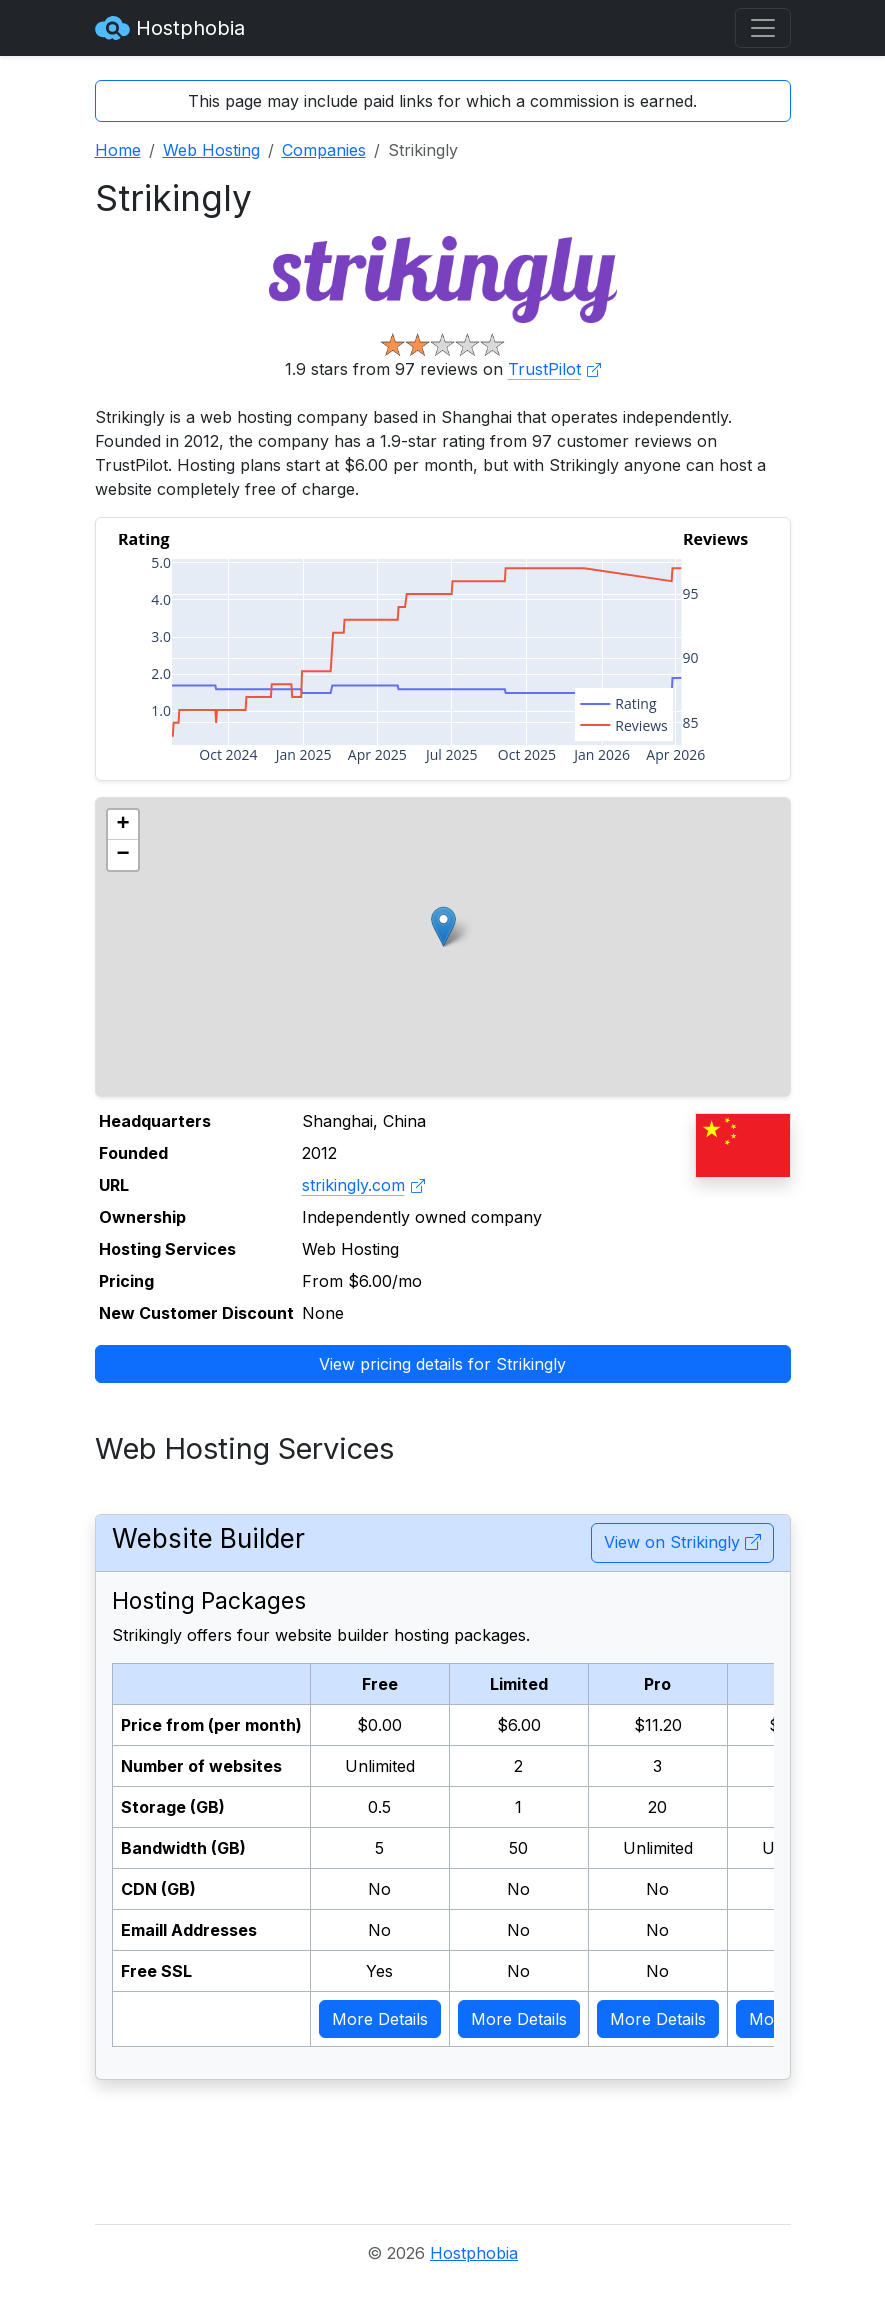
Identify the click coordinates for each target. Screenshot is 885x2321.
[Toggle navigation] (763, 28)
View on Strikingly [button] (682, 1542)
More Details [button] (380, 2019)
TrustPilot (554, 369)
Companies (324, 150)
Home (118, 150)
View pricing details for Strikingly (442, 1364)
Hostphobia (170, 28)
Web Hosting (211, 150)
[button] (443, 926)
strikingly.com (363, 1185)
